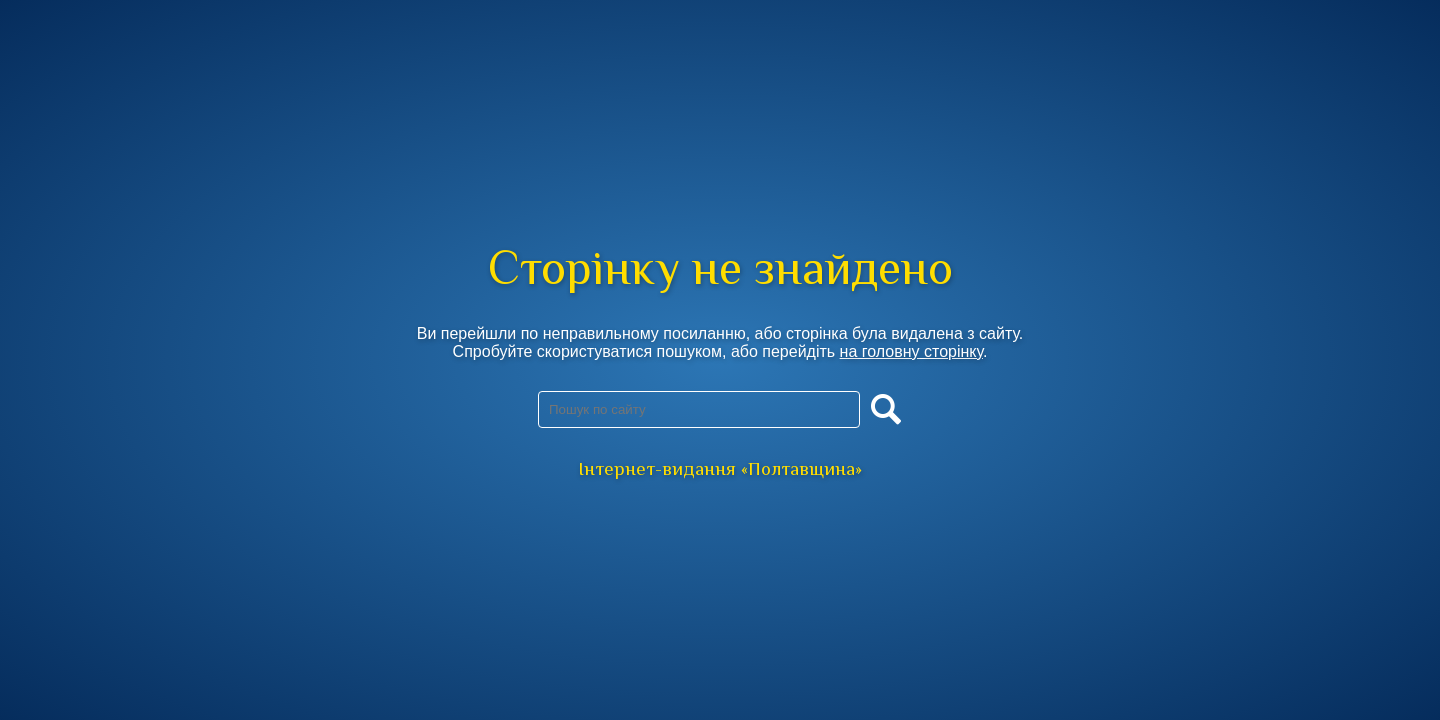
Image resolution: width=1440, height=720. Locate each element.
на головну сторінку (911, 351)
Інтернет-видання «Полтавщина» (720, 468)
